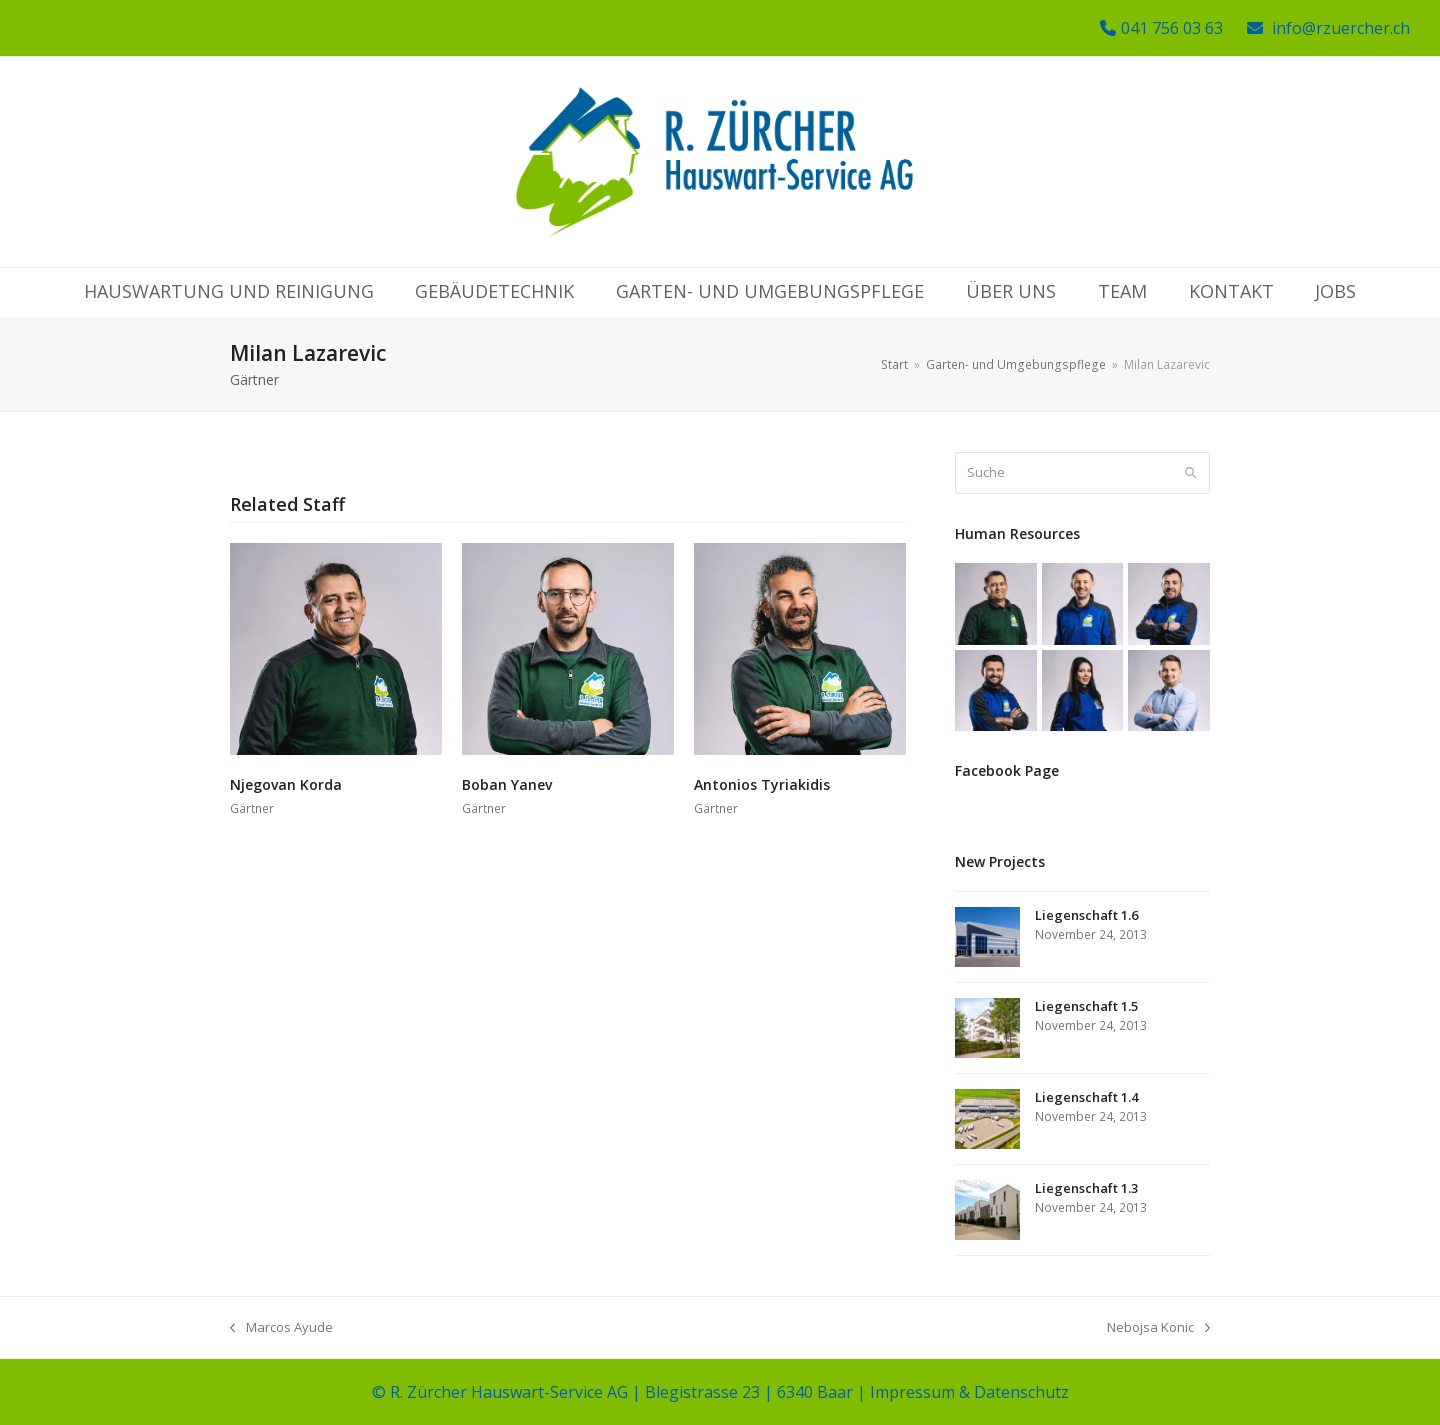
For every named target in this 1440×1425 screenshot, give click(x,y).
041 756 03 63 (1172, 28)
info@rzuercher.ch (1341, 28)
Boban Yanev (507, 784)
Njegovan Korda (286, 784)
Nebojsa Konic (1158, 1328)
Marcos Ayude (281, 1328)
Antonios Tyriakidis (762, 784)
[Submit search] (1190, 473)
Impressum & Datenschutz (969, 1392)
